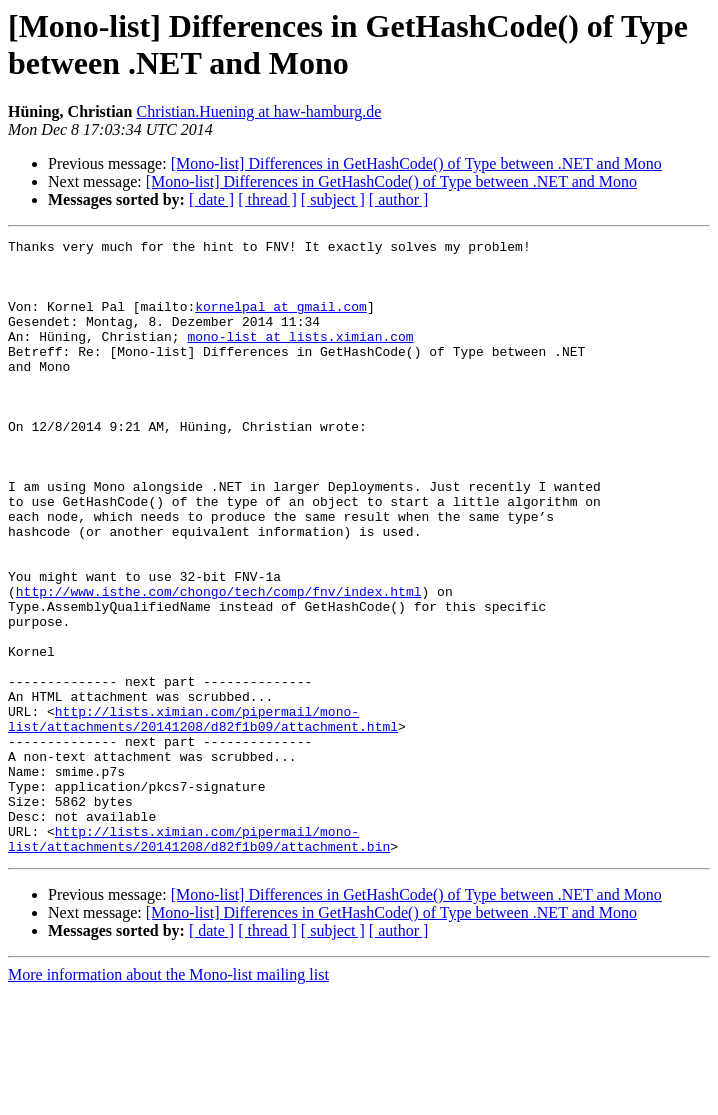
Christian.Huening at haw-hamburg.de (258, 111)
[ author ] (399, 199)
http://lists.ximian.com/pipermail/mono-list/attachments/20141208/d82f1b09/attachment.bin (199, 960)
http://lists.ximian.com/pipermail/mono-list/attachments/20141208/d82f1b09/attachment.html (203, 816)
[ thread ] (267, 199)
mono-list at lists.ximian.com (300, 357)
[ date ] (211, 199)
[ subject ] (333, 199)
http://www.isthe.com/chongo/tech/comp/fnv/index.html (219, 663)
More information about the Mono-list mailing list (168, 1097)
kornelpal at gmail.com (281, 321)
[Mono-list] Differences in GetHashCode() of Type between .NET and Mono (416, 163)
